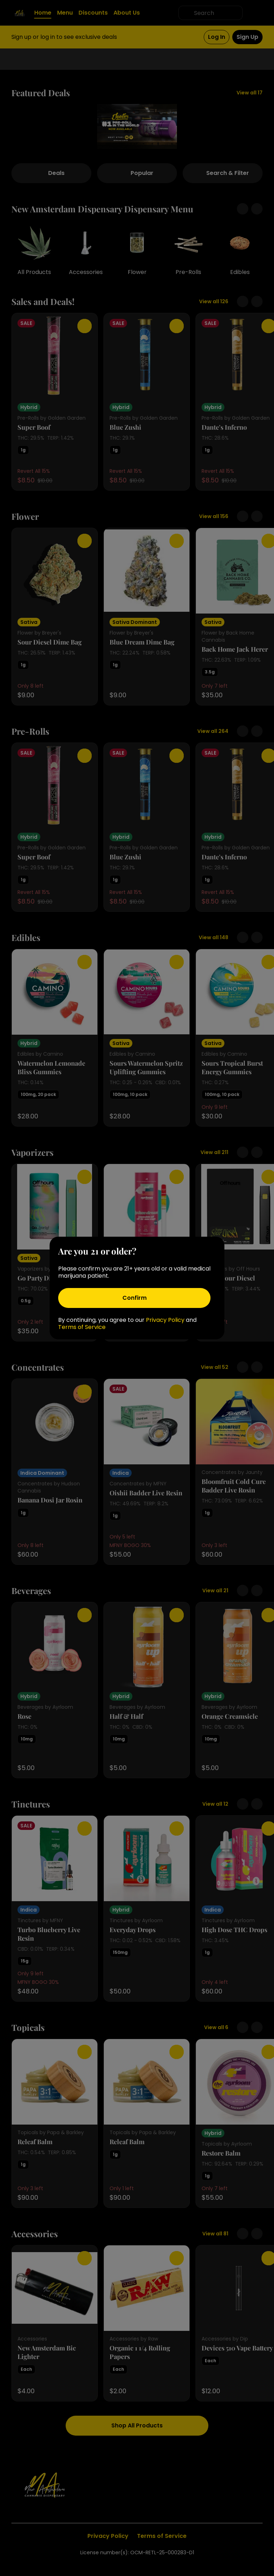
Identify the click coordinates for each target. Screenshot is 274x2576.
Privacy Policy (165, 1320)
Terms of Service (82, 1327)
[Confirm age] (134, 1298)
